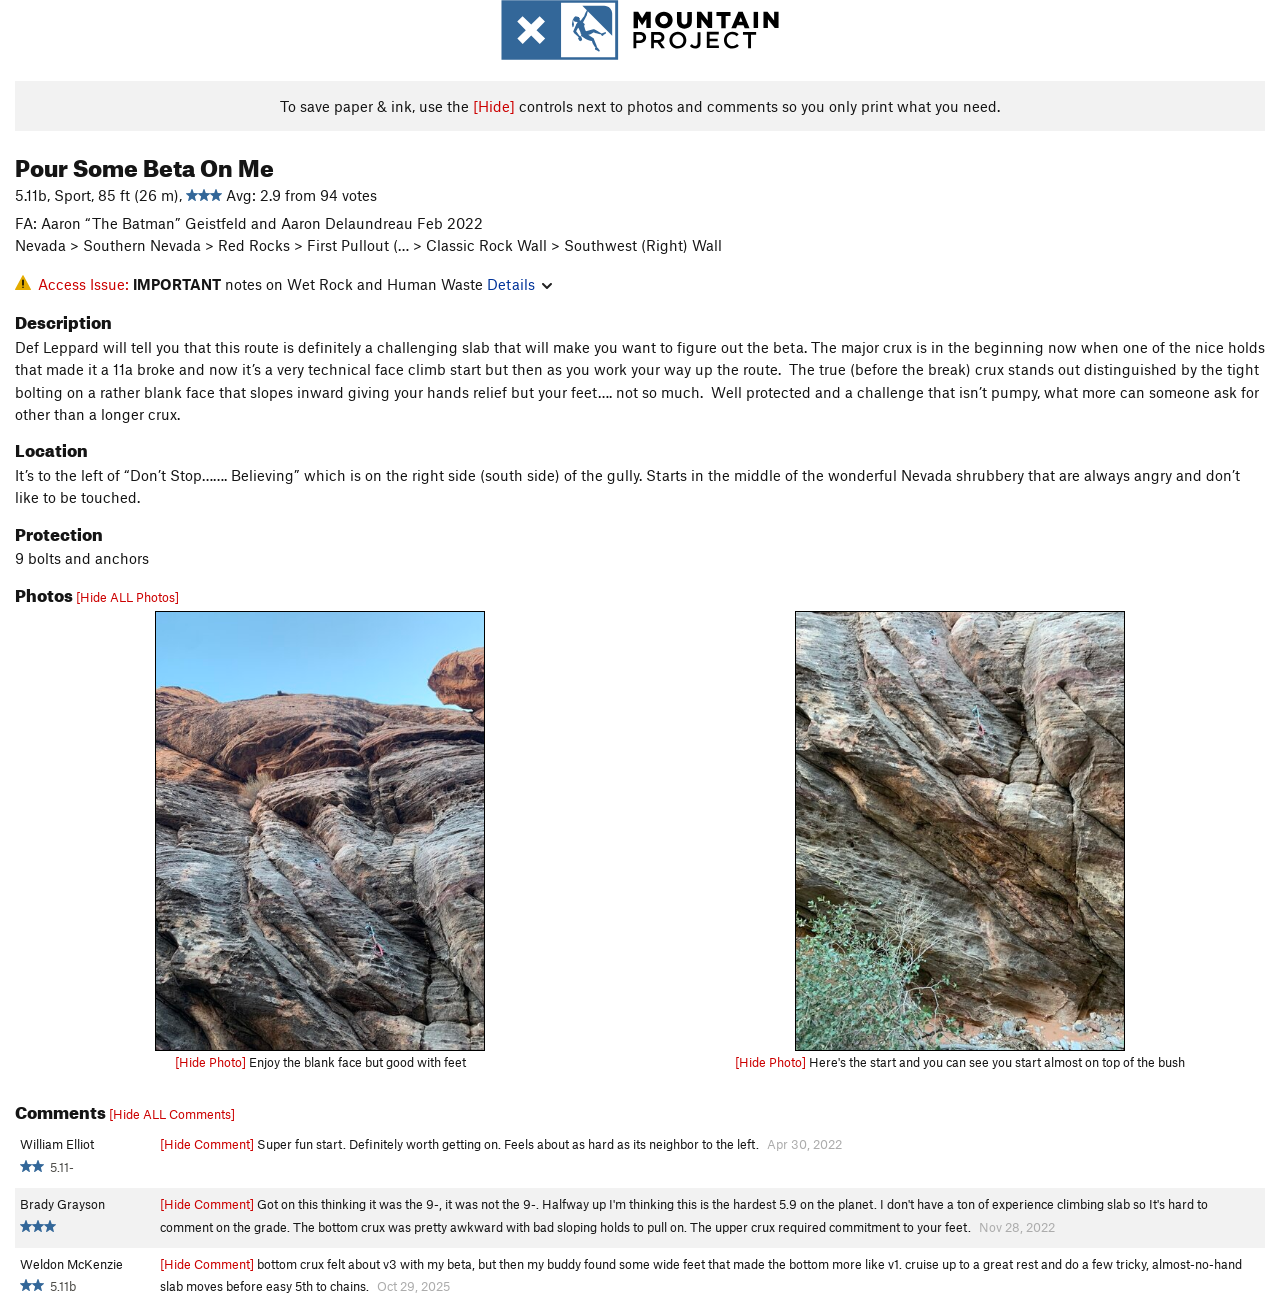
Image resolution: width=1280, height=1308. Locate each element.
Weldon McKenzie (71, 1264)
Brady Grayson (62, 1204)
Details (519, 284)
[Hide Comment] (207, 1144)
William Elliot (57, 1144)
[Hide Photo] (210, 1062)
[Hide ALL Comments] (172, 1114)
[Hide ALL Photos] (127, 597)
